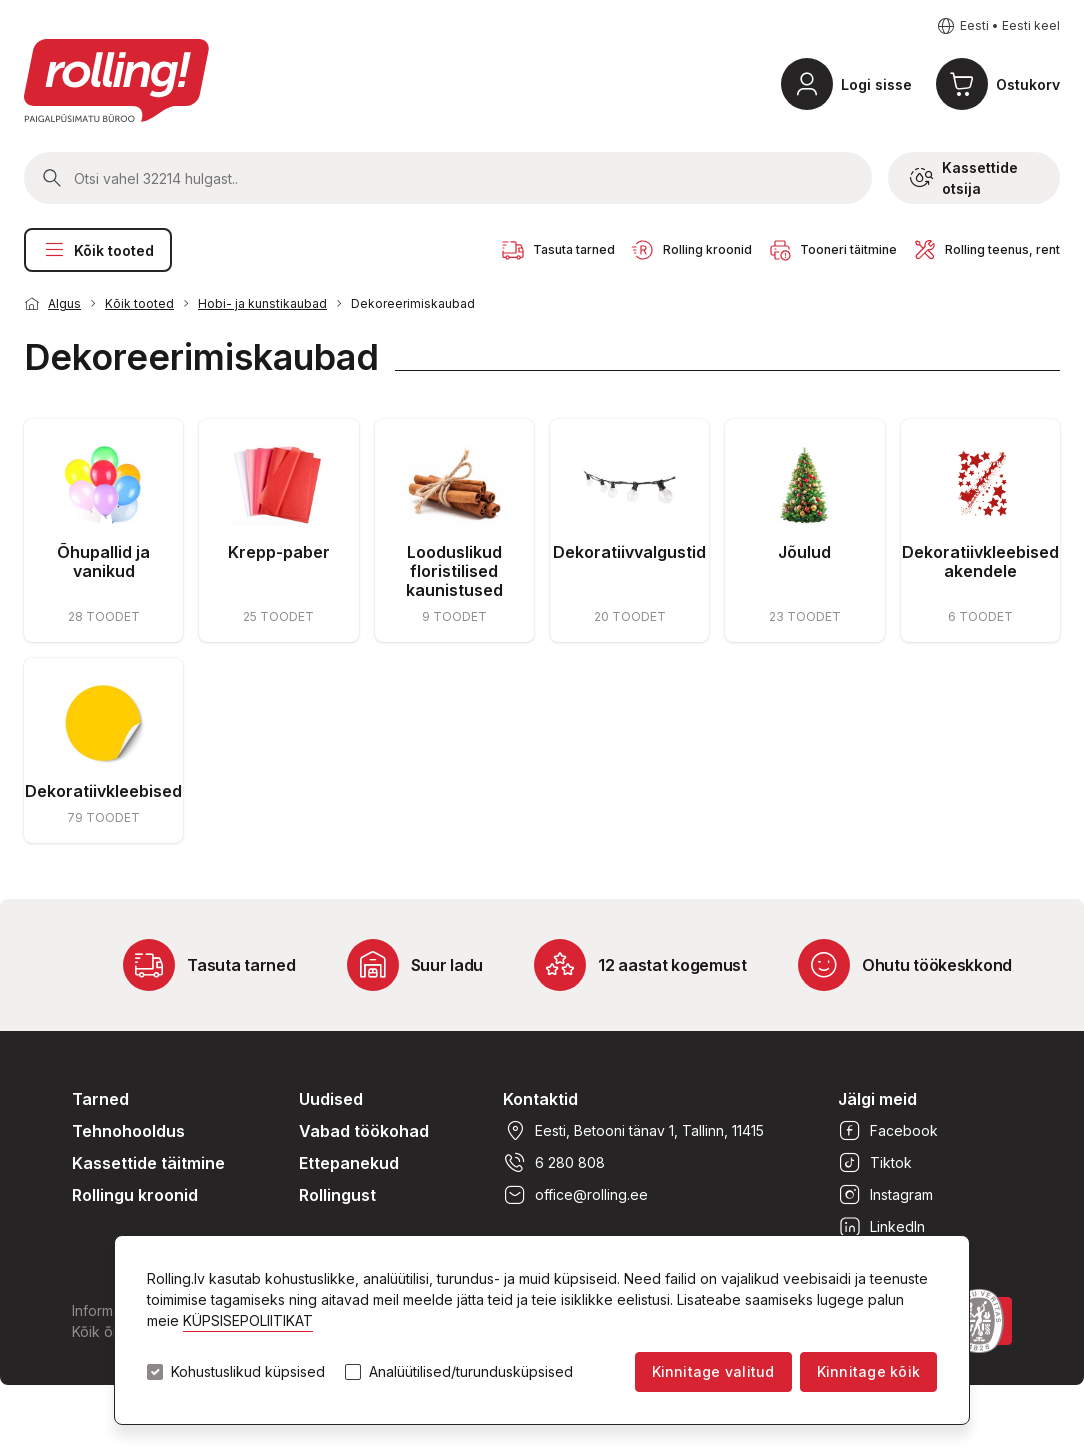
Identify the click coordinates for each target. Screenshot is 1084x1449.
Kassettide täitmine (148, 1163)
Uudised (331, 1099)
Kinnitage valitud (713, 1371)
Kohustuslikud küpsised (248, 1372)
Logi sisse (876, 84)
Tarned (100, 1099)
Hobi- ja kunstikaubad (262, 303)
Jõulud (804, 552)
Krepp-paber (279, 552)
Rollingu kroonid (135, 1195)
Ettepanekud (349, 1163)
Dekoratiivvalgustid (629, 552)
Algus (64, 303)
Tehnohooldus (128, 1131)
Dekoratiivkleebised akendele (980, 561)
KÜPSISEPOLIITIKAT (248, 1320)
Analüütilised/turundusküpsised (471, 1372)
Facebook (888, 1131)
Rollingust (337, 1195)
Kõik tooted (98, 250)
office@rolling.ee (575, 1195)
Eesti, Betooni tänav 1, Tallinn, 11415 (633, 1131)
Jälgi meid (877, 1099)
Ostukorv (1028, 84)
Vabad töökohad (364, 1131)
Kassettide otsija (964, 178)
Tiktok (875, 1163)
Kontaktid (540, 1099)
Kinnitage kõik (868, 1371)
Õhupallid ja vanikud (103, 561)
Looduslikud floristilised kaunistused (454, 571)
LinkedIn (881, 1227)
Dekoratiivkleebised (103, 791)
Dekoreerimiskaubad (413, 303)
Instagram (885, 1195)
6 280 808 (554, 1163)
